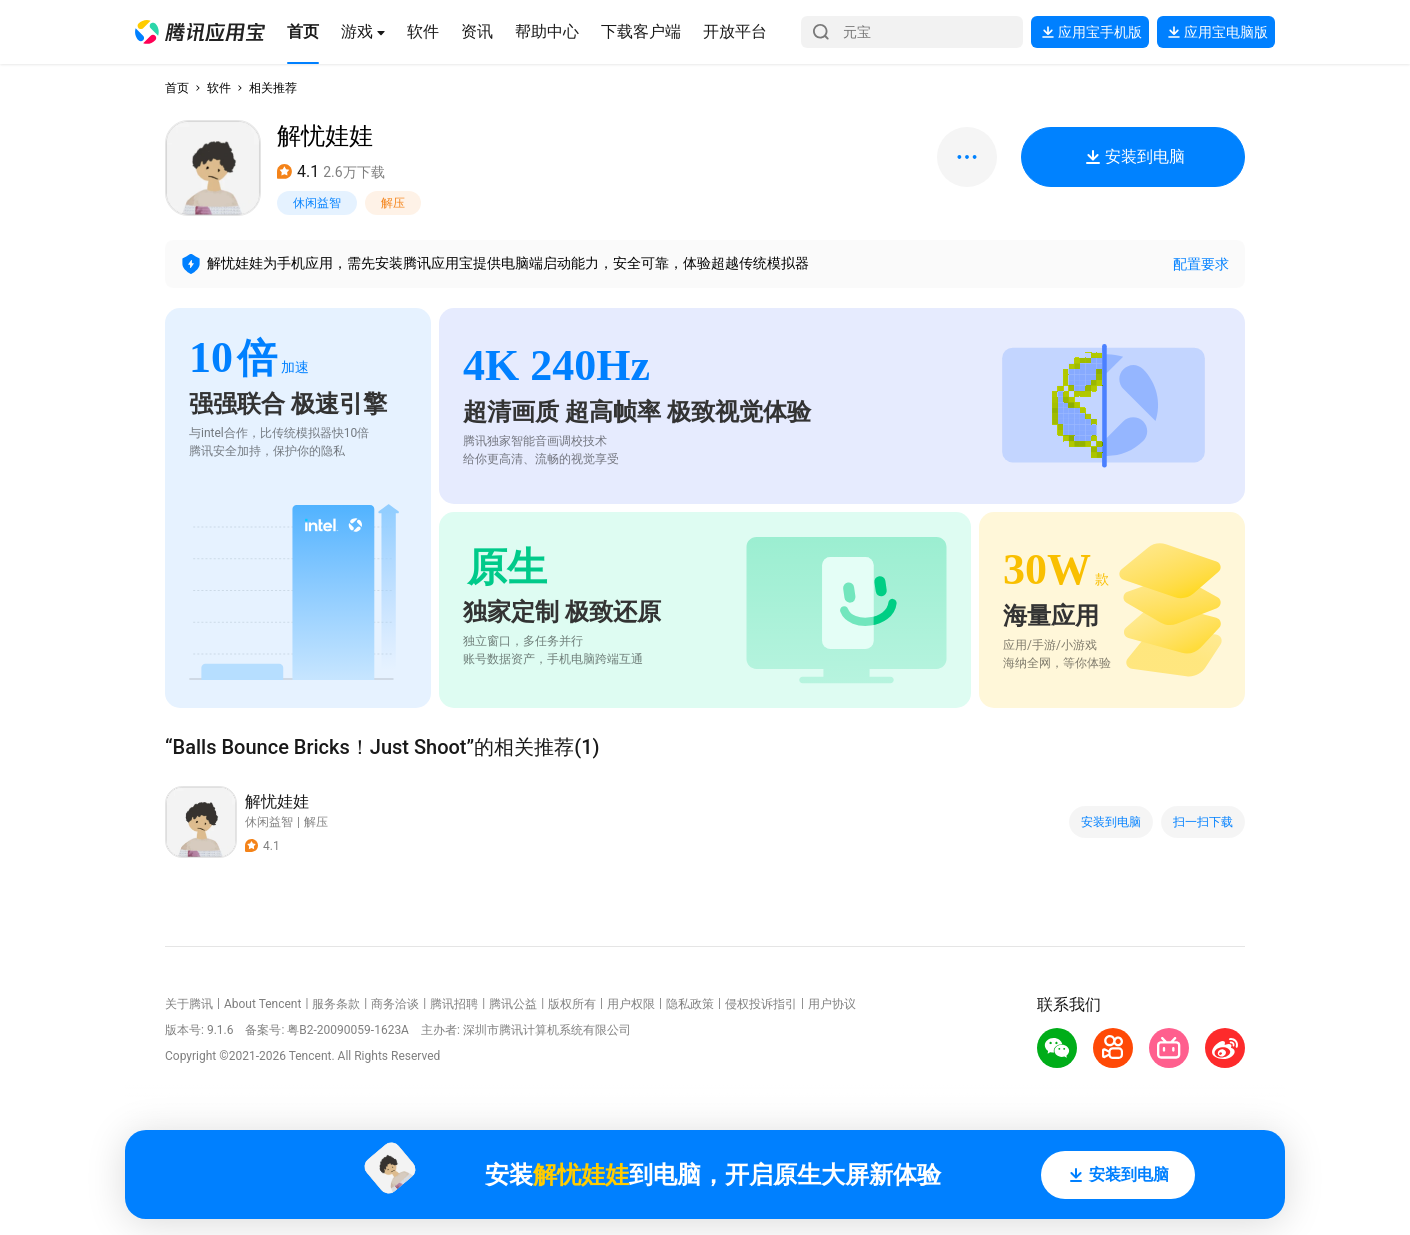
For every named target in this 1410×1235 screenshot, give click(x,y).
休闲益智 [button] (317, 203)
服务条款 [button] (336, 1004)
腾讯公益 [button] (513, 1004)
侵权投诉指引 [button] (761, 1004)
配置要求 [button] (1201, 264)
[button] (200, 32)
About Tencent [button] (262, 1004)
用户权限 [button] (631, 1004)
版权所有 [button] (572, 1004)
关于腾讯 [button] (189, 1004)
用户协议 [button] (832, 1004)
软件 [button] (219, 88)
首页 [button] (177, 88)
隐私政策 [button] (690, 1004)
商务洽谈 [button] (395, 1004)
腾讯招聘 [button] (454, 1004)
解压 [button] (393, 203)
